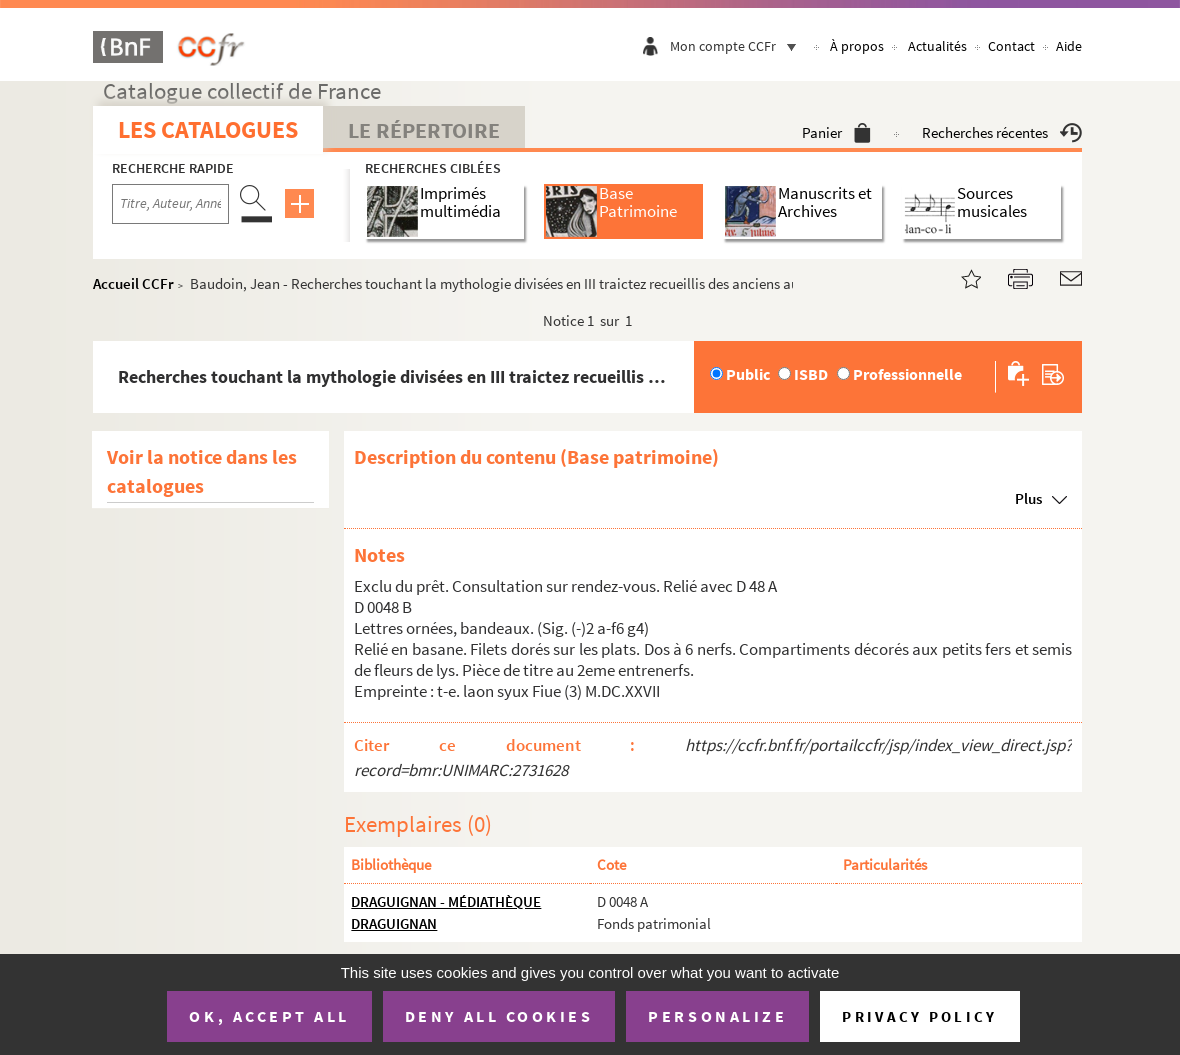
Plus (1028, 498)
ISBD (811, 374)
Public (748, 374)
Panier (836, 132)
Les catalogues (208, 129)
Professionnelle (907, 374)
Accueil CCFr (133, 283)
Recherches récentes (1002, 132)
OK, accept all (269, 1016)
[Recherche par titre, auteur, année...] (170, 204)
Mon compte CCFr (738, 46)
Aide (1069, 46)
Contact (1011, 46)
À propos (857, 46)
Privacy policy (919, 1016)
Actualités (937, 46)
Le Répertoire (424, 130)
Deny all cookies (499, 1016)
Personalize (717, 1016)
